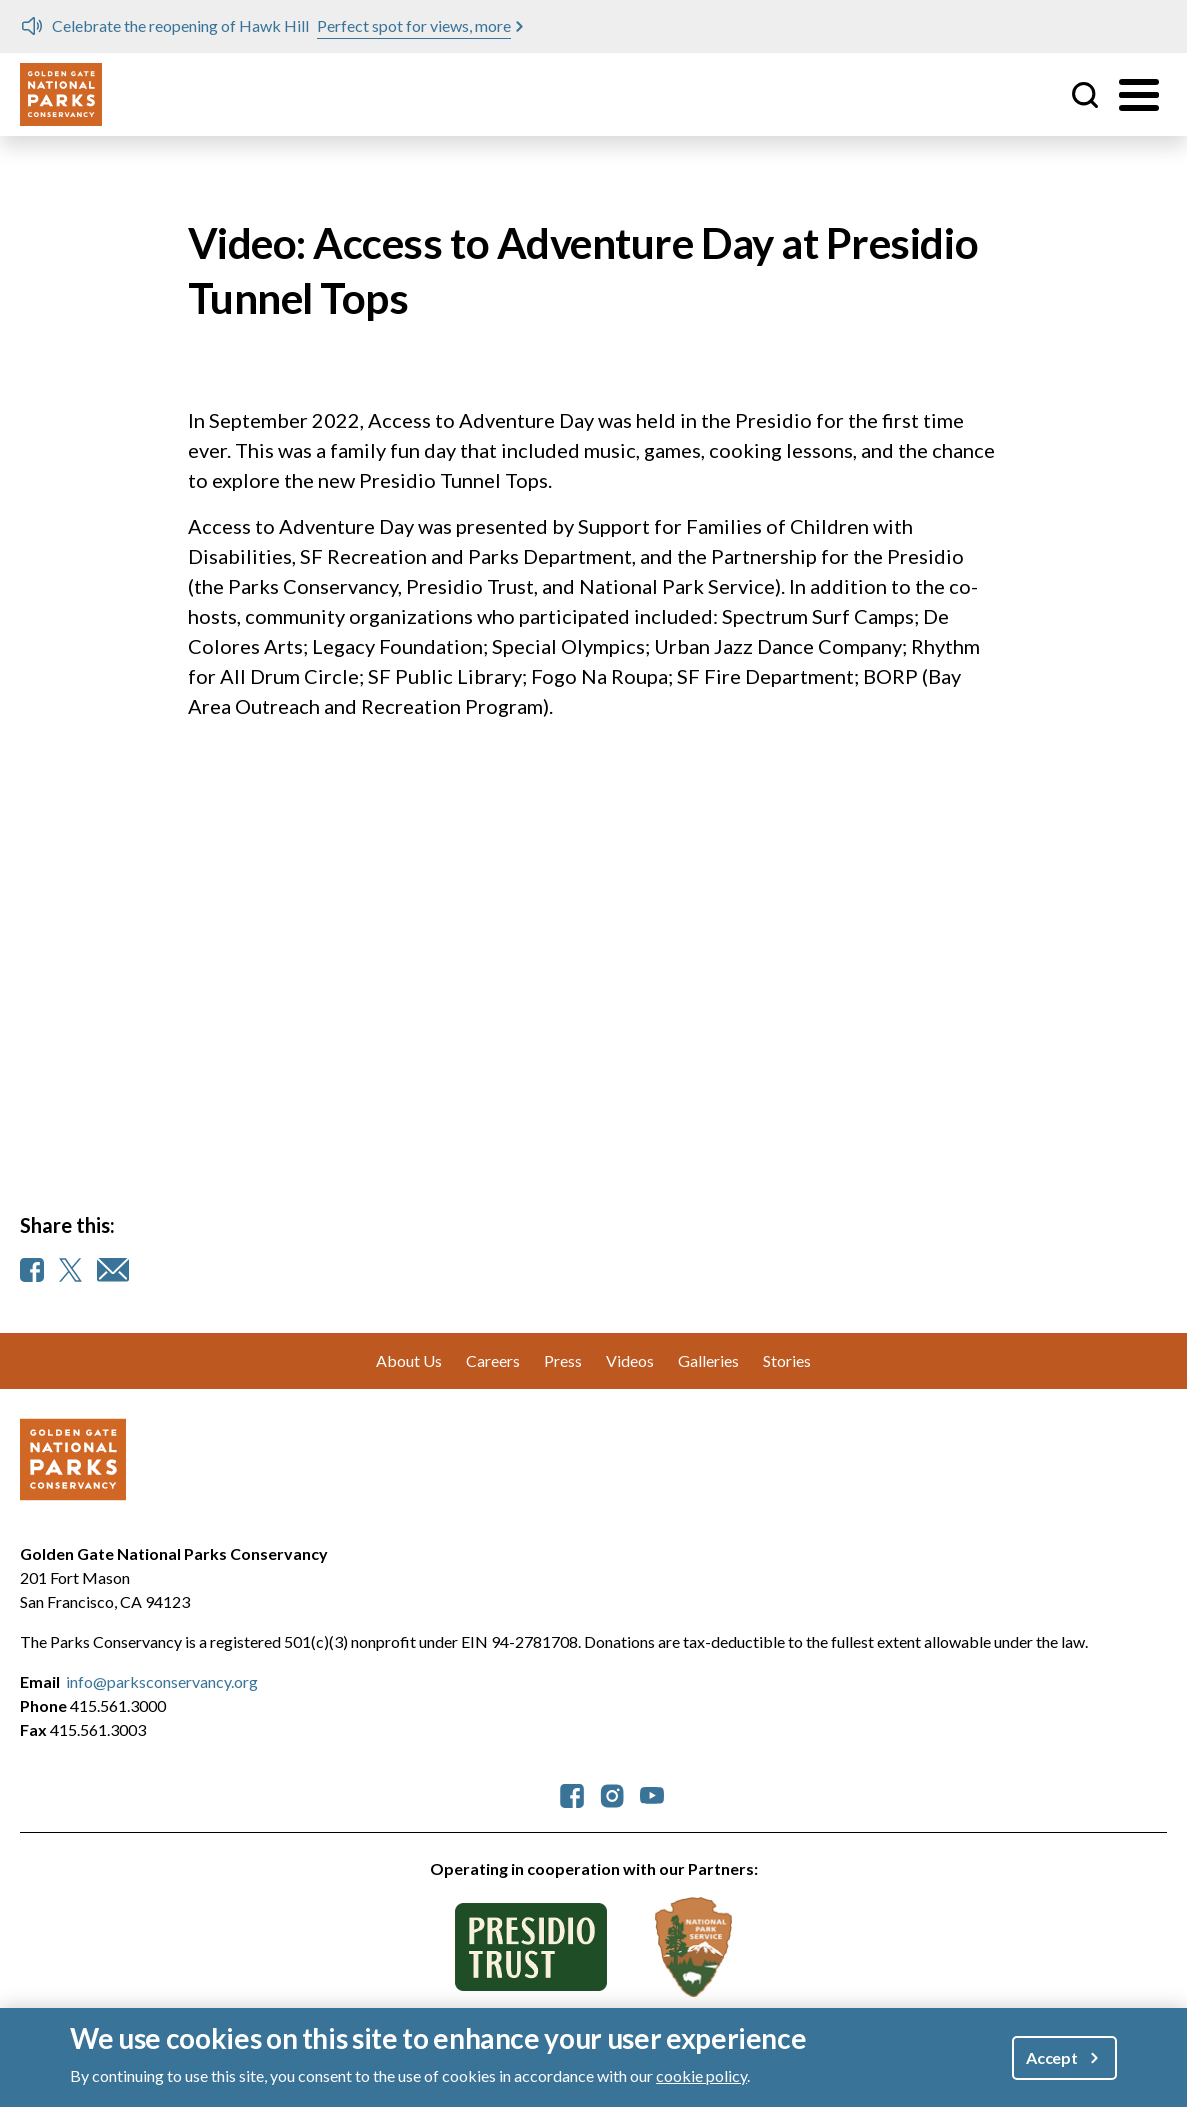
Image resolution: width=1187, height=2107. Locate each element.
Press (563, 1360)
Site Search (1085, 95)
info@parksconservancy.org (162, 1681)
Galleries (708, 1360)
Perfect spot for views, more (414, 25)
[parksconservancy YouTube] (652, 1793)
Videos (630, 1360)
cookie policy (701, 2075)
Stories (787, 1360)
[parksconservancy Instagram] (612, 1793)
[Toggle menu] (1139, 95)
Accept (1052, 2057)
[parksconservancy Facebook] (572, 1793)
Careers (493, 1360)
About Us (409, 1360)
